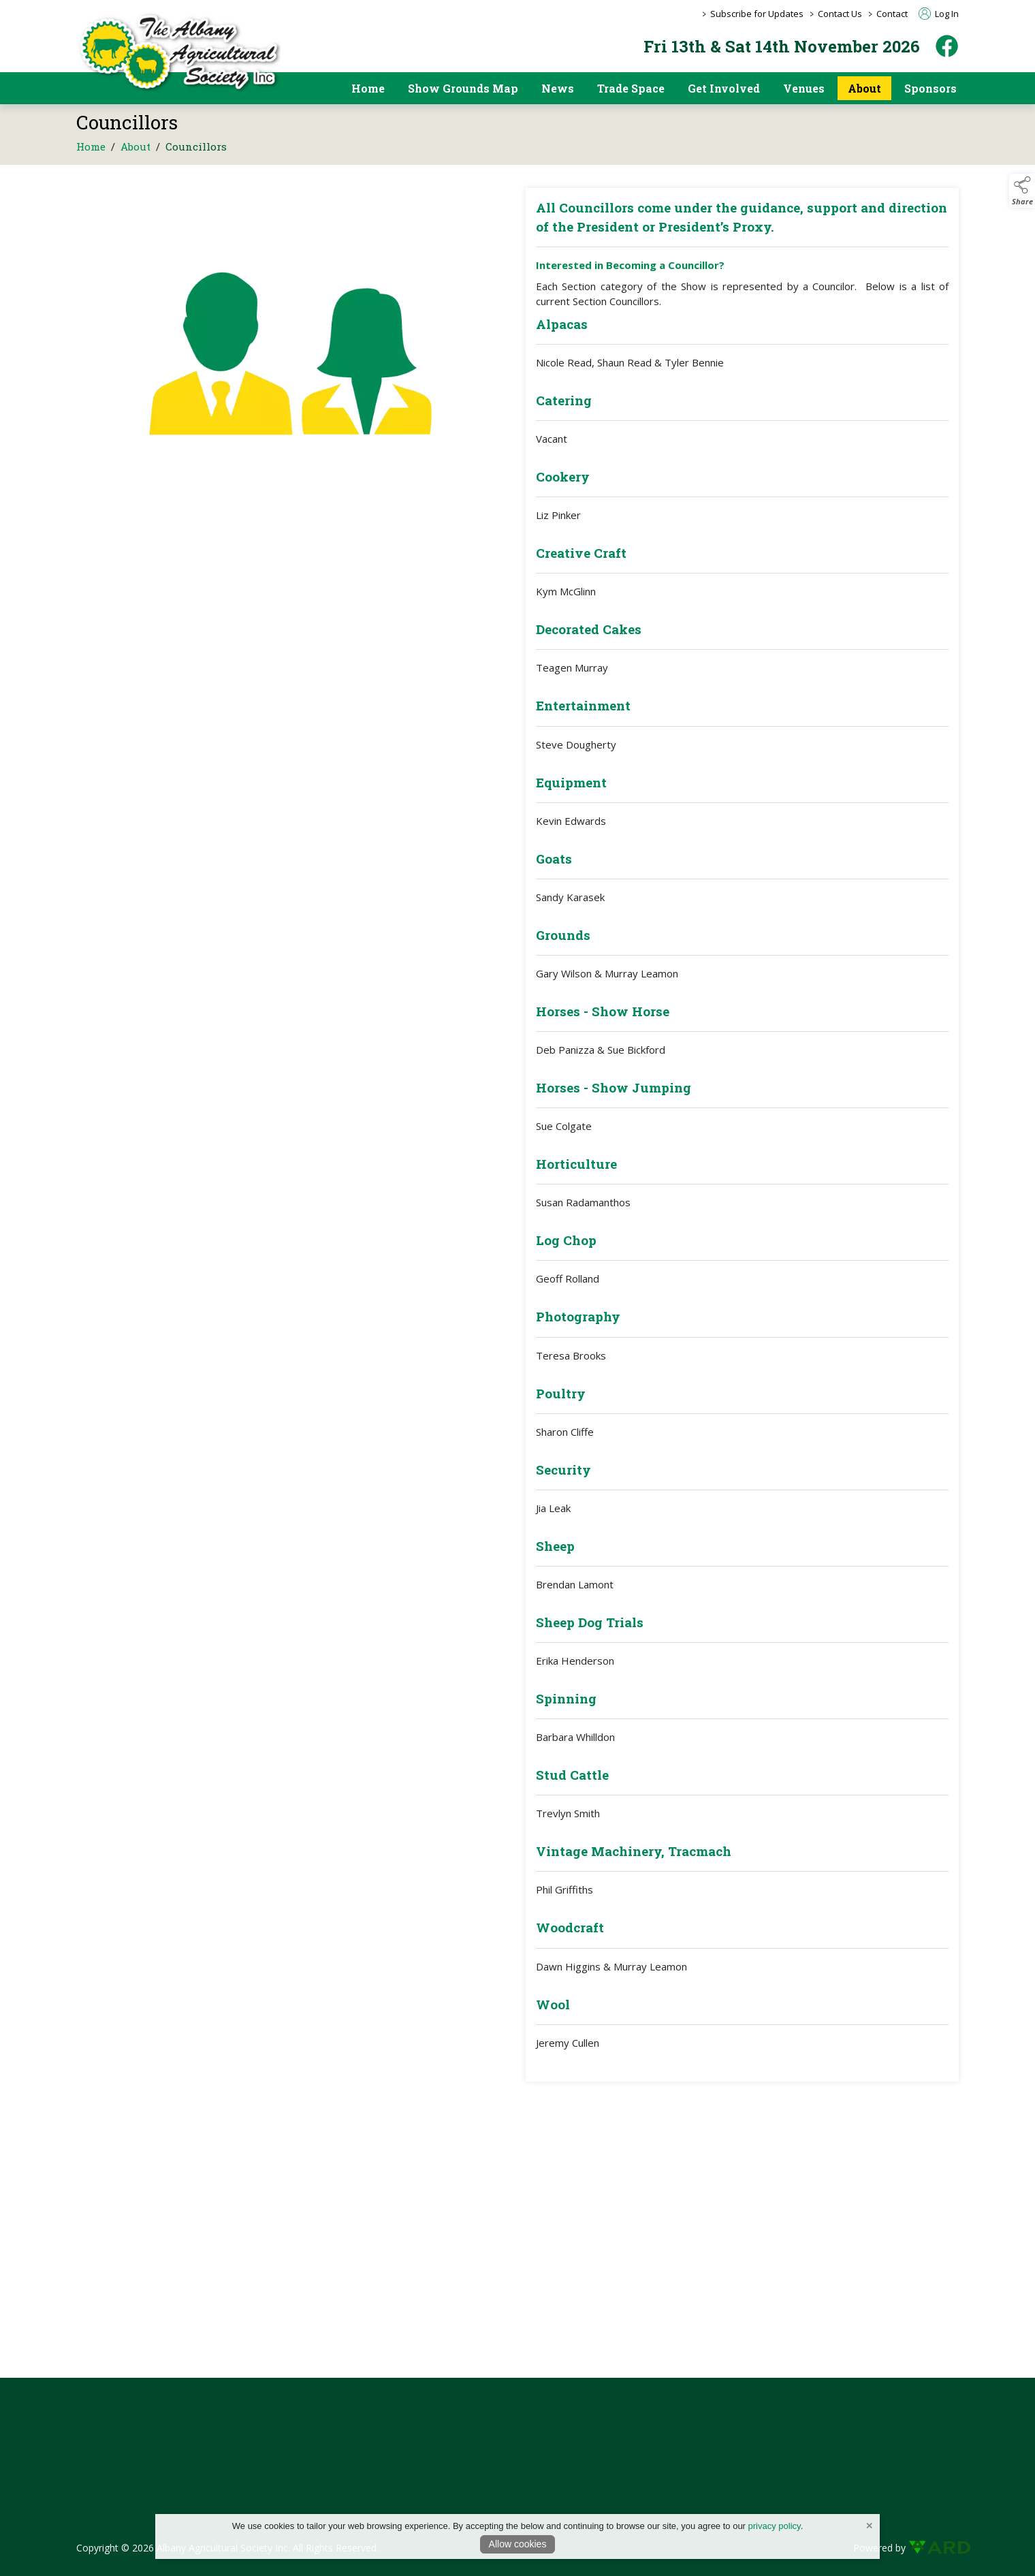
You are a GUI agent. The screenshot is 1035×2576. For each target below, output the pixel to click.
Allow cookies (518, 2544)
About (135, 152)
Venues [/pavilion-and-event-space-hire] (804, 88)
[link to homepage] (178, 52)
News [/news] (557, 88)
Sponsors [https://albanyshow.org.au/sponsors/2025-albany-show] (930, 88)
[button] (1022, 191)
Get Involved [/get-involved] (724, 88)
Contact (892, 13)
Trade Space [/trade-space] (631, 88)
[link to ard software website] (933, 2547)
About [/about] (864, 88)
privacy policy (774, 2526)
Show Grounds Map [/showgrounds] (463, 88)
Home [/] (368, 88)
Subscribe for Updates (756, 13)
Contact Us (840, 13)
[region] (517, 1145)
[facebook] (947, 46)
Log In (939, 13)
